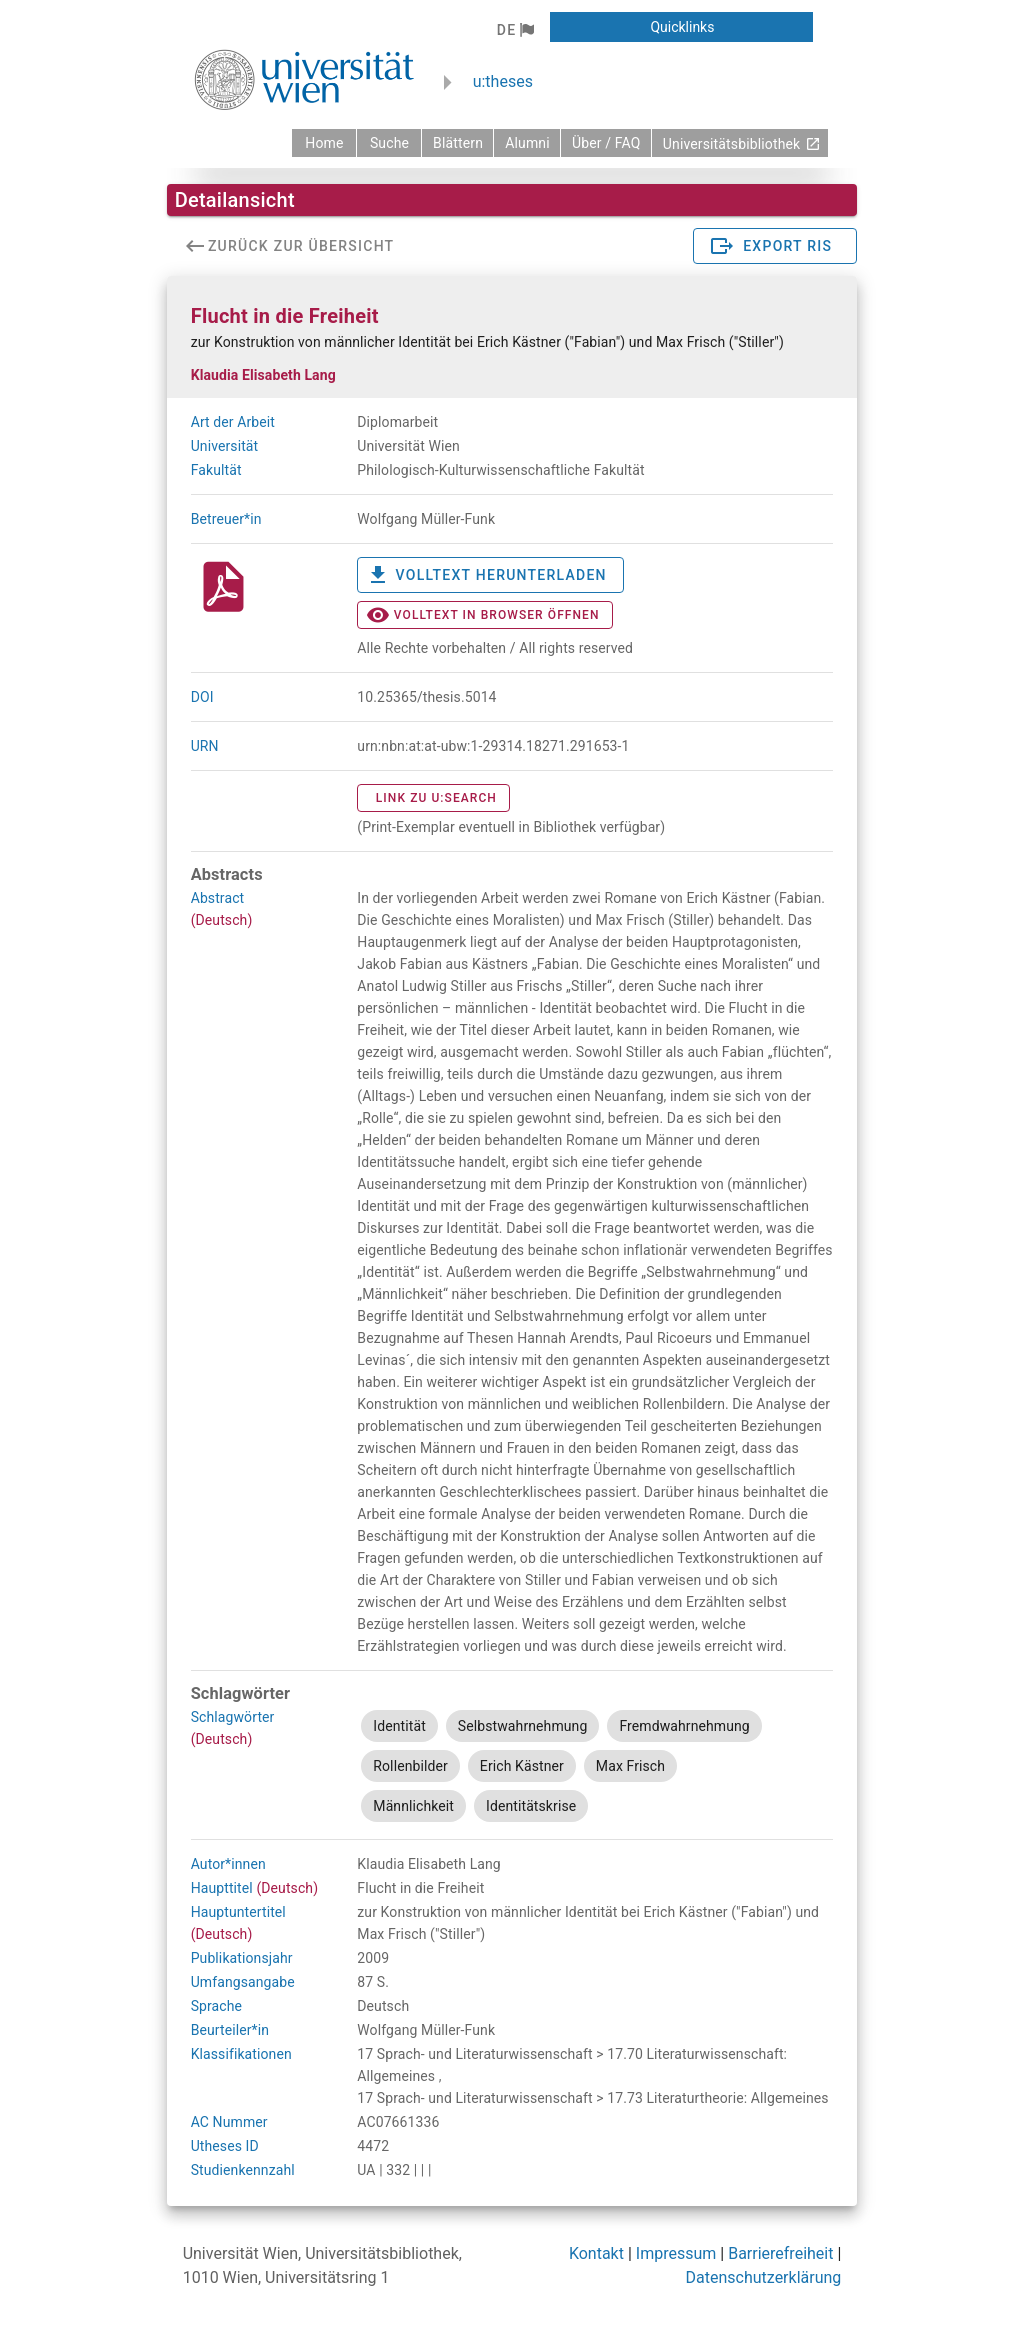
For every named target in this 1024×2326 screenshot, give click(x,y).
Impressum (676, 2253)
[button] (515, 30)
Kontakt (596, 2253)
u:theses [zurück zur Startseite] (503, 81)
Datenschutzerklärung (764, 2277)
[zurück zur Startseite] (324, 143)
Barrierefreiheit (780, 2253)
